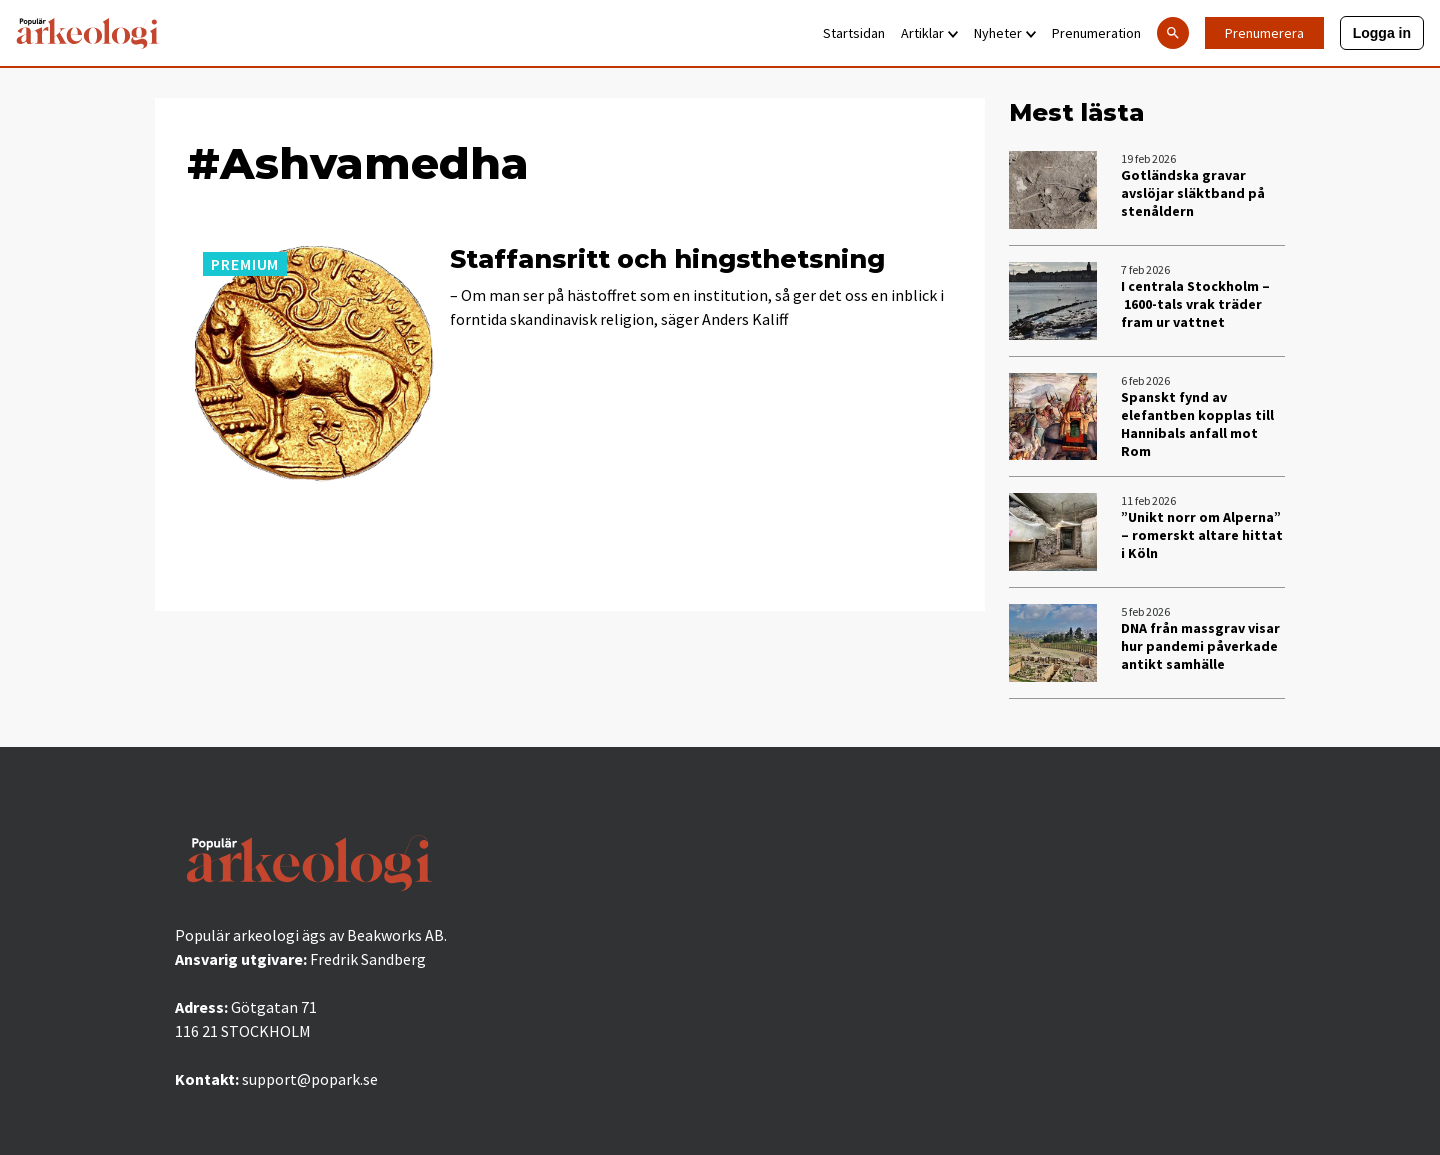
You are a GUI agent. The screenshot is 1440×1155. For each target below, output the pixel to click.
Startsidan (854, 33)
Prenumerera (1264, 33)
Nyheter (1005, 33)
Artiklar (929, 33)
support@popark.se (310, 1079)
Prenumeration (1096, 33)
